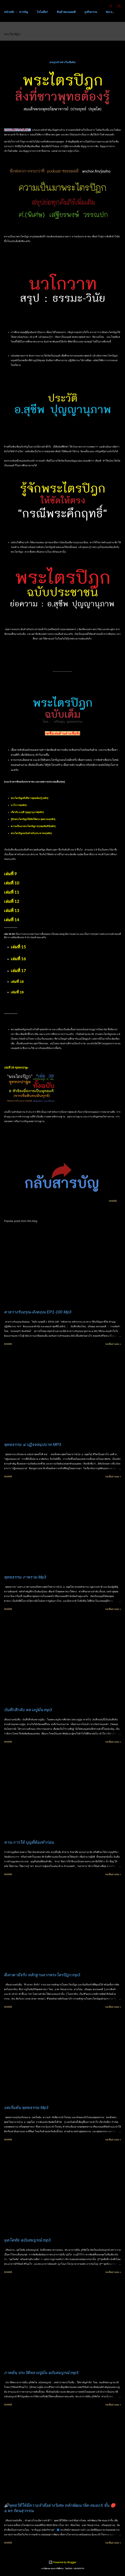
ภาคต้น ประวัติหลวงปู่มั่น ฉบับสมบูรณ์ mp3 (41, 2372)
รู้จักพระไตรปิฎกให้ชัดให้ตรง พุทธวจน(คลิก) (33, 819)
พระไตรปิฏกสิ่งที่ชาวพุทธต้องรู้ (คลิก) (29, 798)
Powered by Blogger (62, 2562)
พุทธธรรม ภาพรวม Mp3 (25, 1577)
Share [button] (113, 1201)
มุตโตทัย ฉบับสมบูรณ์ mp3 (27, 2240)
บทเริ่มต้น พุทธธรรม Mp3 (26, 2107)
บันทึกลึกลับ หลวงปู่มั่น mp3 (28, 1709)
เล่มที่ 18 (17, 982)
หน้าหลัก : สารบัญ (16, 12)
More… (110, 12)
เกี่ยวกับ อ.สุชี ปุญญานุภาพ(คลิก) (27, 812)
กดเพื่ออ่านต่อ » (113, 1344)
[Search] (111, 6)
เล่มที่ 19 (17, 992)
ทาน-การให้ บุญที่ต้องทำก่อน (29, 1842)
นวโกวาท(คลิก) (18, 805)
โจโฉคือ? (42, 12)
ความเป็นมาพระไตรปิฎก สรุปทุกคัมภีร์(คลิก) (33, 826)
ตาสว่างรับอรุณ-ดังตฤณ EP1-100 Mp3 (37, 1312)
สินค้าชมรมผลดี (66, 12)
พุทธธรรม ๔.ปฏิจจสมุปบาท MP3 (32, 1444)
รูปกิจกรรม (90, 12)
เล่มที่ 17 (18, 970)
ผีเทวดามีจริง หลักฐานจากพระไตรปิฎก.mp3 (42, 1975)
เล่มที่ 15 (18, 946)
